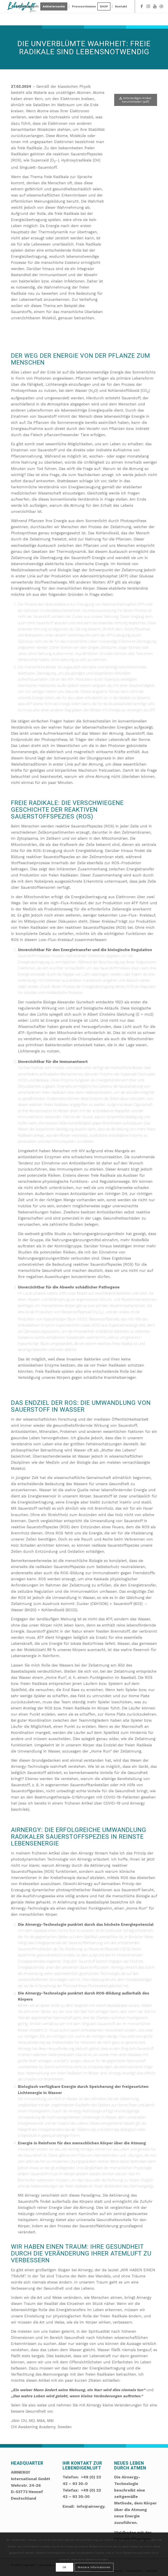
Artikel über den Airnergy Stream (78, 1853)
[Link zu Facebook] (141, 6)
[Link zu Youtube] (155, 6)
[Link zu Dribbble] (161, 6)
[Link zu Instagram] (148, 6)
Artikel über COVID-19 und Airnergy (113, 1803)
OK (64, 2567)
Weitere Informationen (94, 2567)
